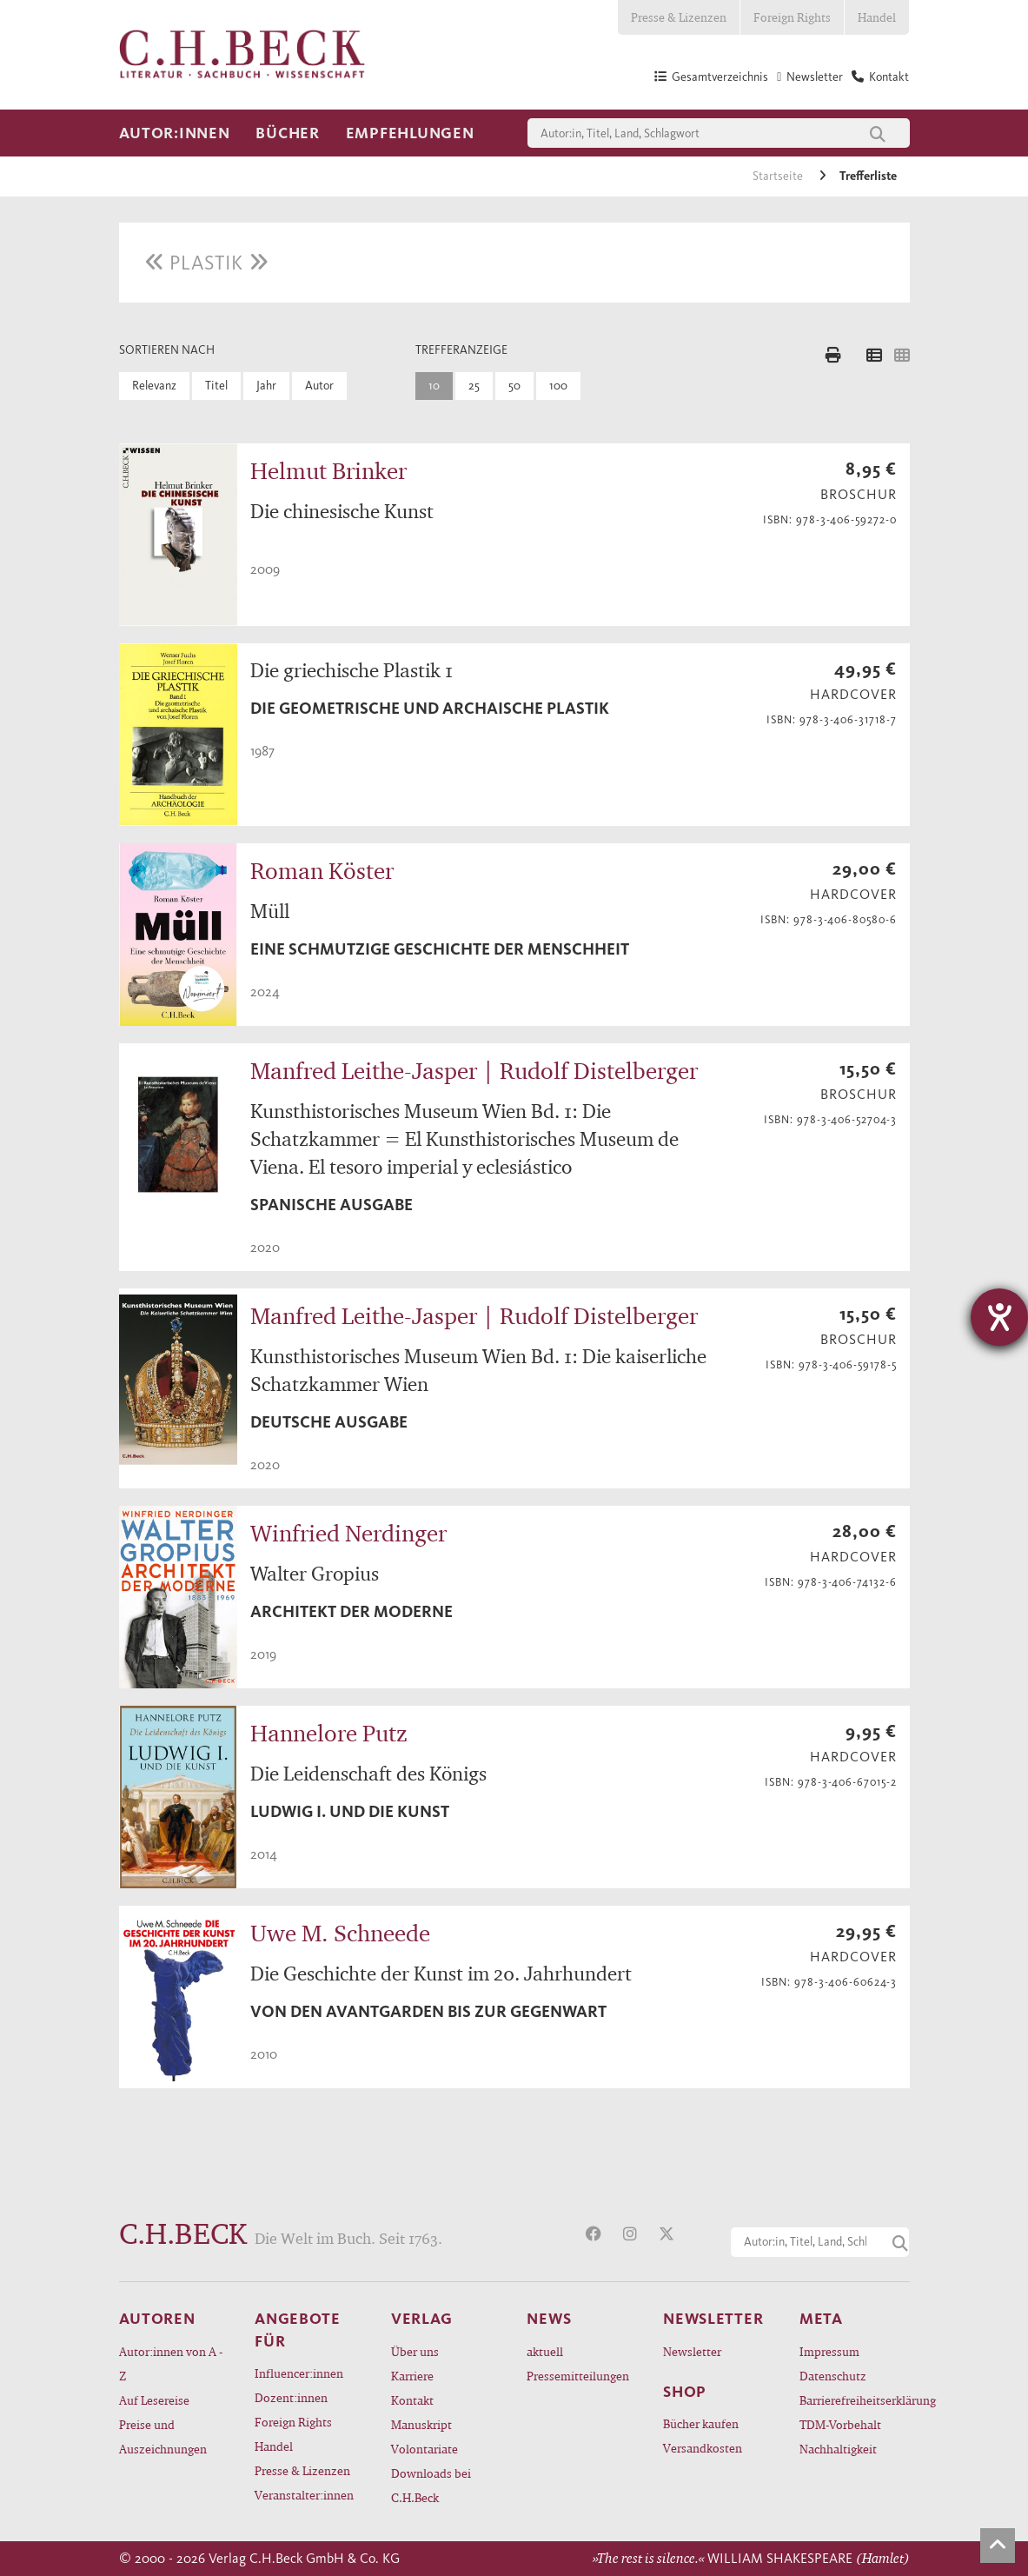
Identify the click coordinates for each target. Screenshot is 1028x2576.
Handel (877, 17)
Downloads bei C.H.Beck (431, 2485)
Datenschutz (832, 2375)
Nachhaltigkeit (838, 2448)
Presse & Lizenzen (678, 17)
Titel (216, 385)
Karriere (412, 2375)
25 (474, 385)
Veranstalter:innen (304, 2494)
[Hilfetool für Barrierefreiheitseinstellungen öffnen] (999, 1317)
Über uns (415, 2351)
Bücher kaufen (701, 2423)
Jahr (266, 385)
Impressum (829, 2351)
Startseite (779, 176)
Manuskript (421, 2424)
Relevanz (154, 385)
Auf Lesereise (154, 2400)
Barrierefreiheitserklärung (854, 2400)
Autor (319, 385)
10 (434, 385)
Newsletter (692, 2351)
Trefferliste (868, 176)
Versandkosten (702, 2447)
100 (558, 385)
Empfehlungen (410, 133)
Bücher (287, 133)
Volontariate (424, 2448)
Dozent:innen (291, 2397)
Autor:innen (174, 133)
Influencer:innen (299, 2373)
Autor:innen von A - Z (170, 2363)
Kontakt (412, 2400)
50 (514, 385)
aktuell (545, 2351)
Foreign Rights (792, 17)
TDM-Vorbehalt (840, 2424)
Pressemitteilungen (578, 2375)
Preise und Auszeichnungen (163, 2436)
